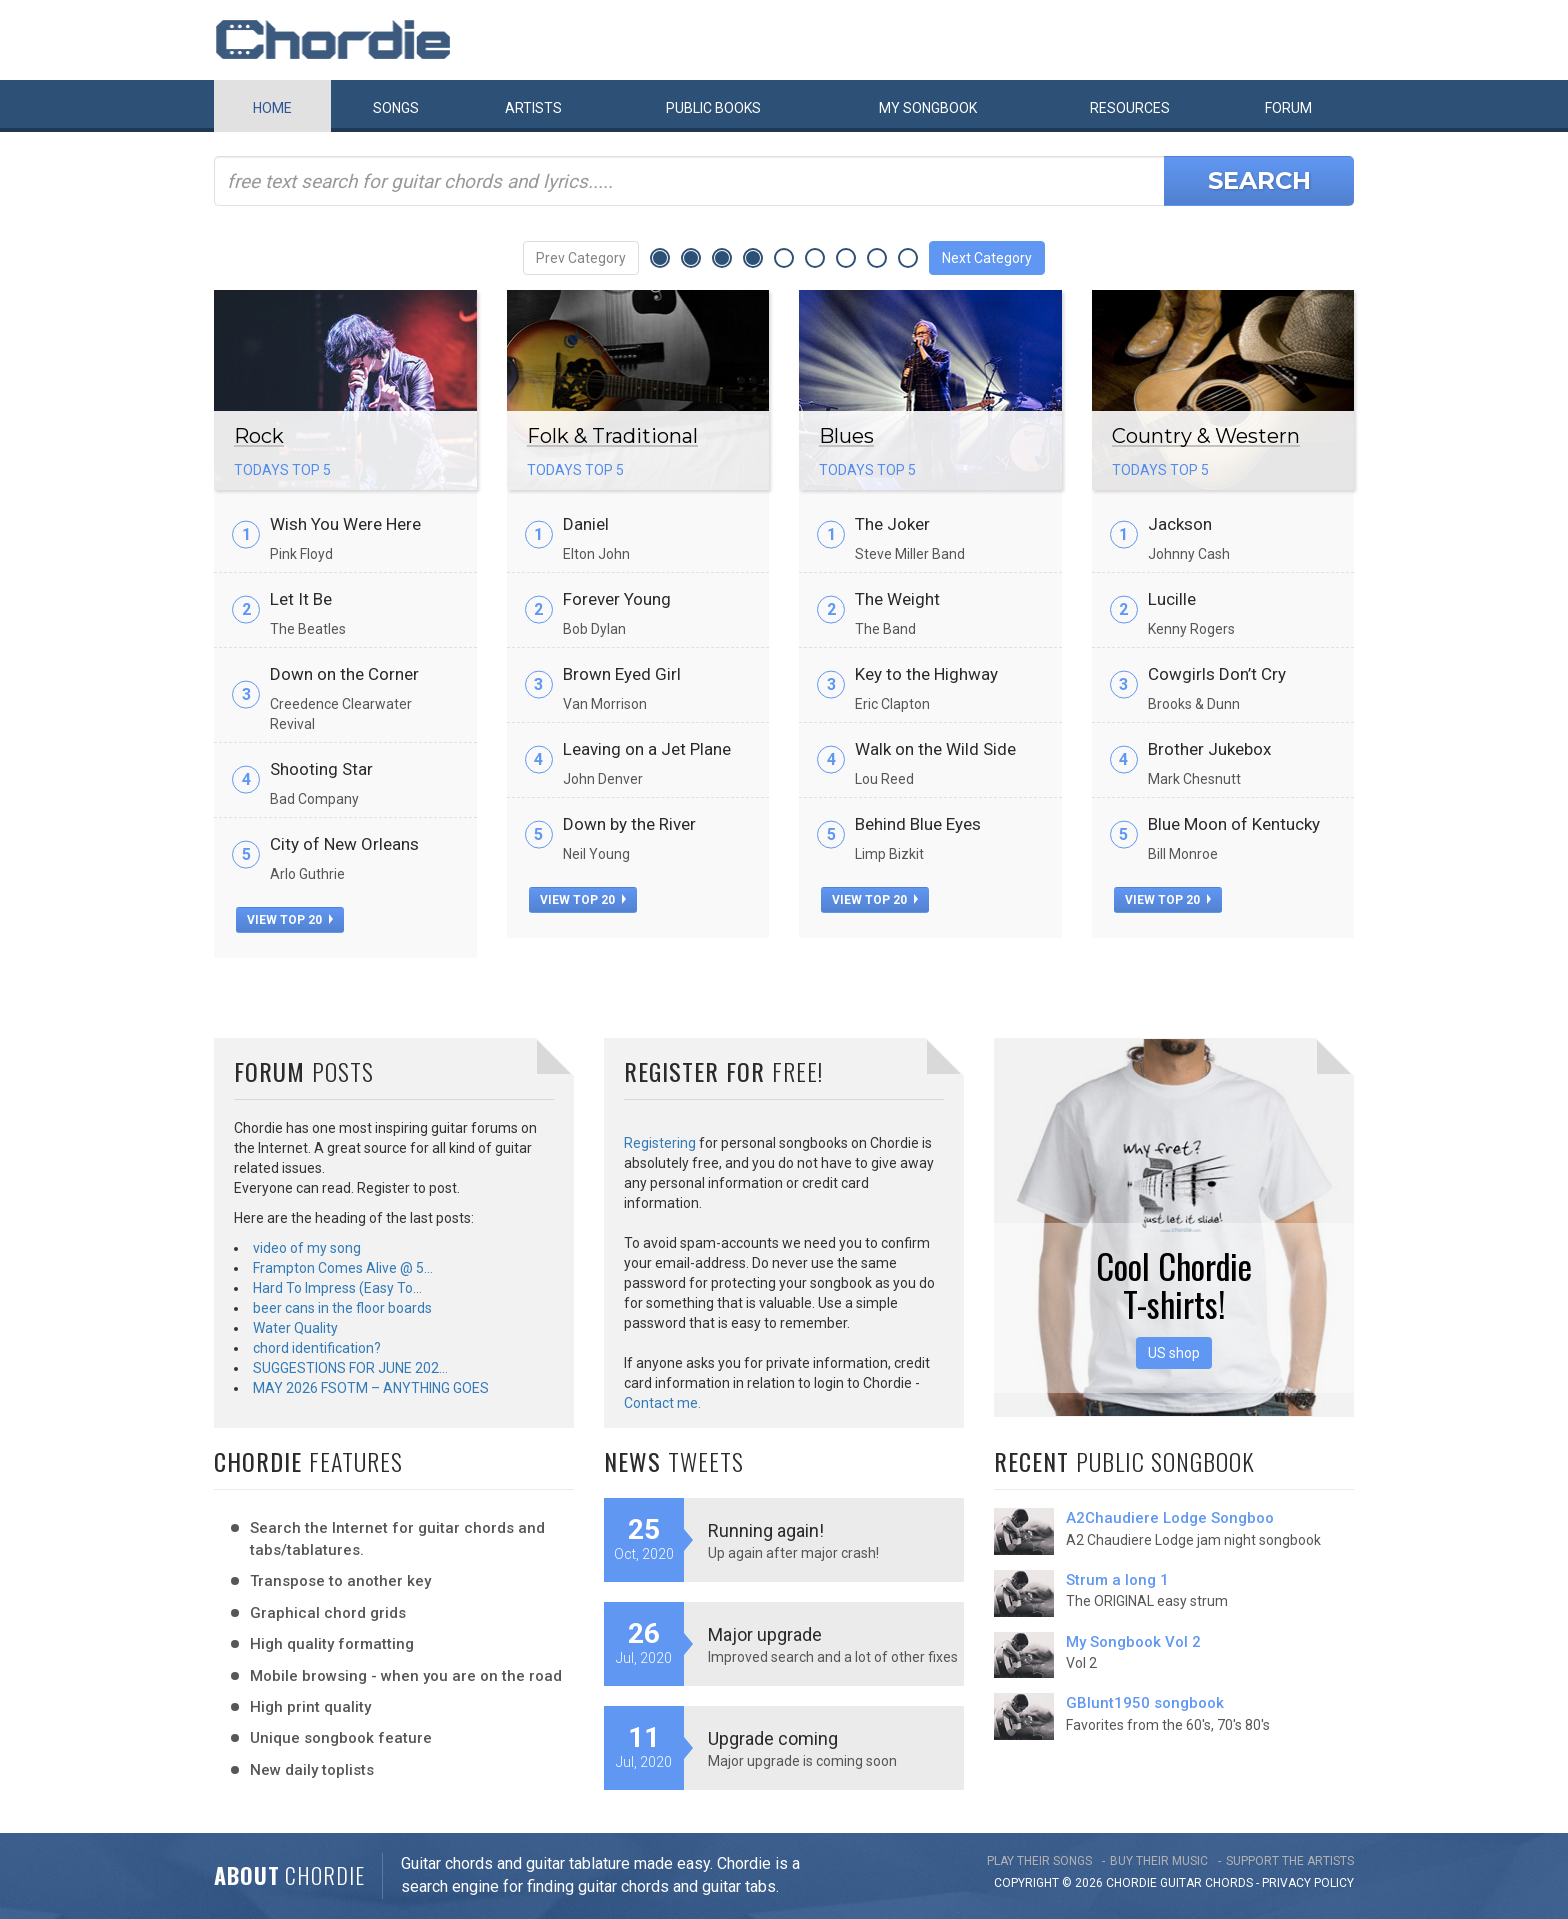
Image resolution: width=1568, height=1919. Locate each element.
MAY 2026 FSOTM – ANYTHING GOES (371, 1388)
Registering (660, 1143)
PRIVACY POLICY (1308, 1883)
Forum (1288, 108)
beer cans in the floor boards (342, 1308)
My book (928, 108)
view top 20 (290, 920)
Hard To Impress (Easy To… (337, 1288)
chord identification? (317, 1348)
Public (713, 108)
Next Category (987, 258)
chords (1229, 1883)
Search (1259, 180)
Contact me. (662, 1403)
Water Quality (295, 1328)
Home (272, 108)
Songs (396, 108)
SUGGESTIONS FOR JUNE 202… (350, 1368)
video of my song (307, 1248)
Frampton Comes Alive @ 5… (343, 1268)
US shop (1174, 1353)
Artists (533, 108)
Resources (1130, 108)
